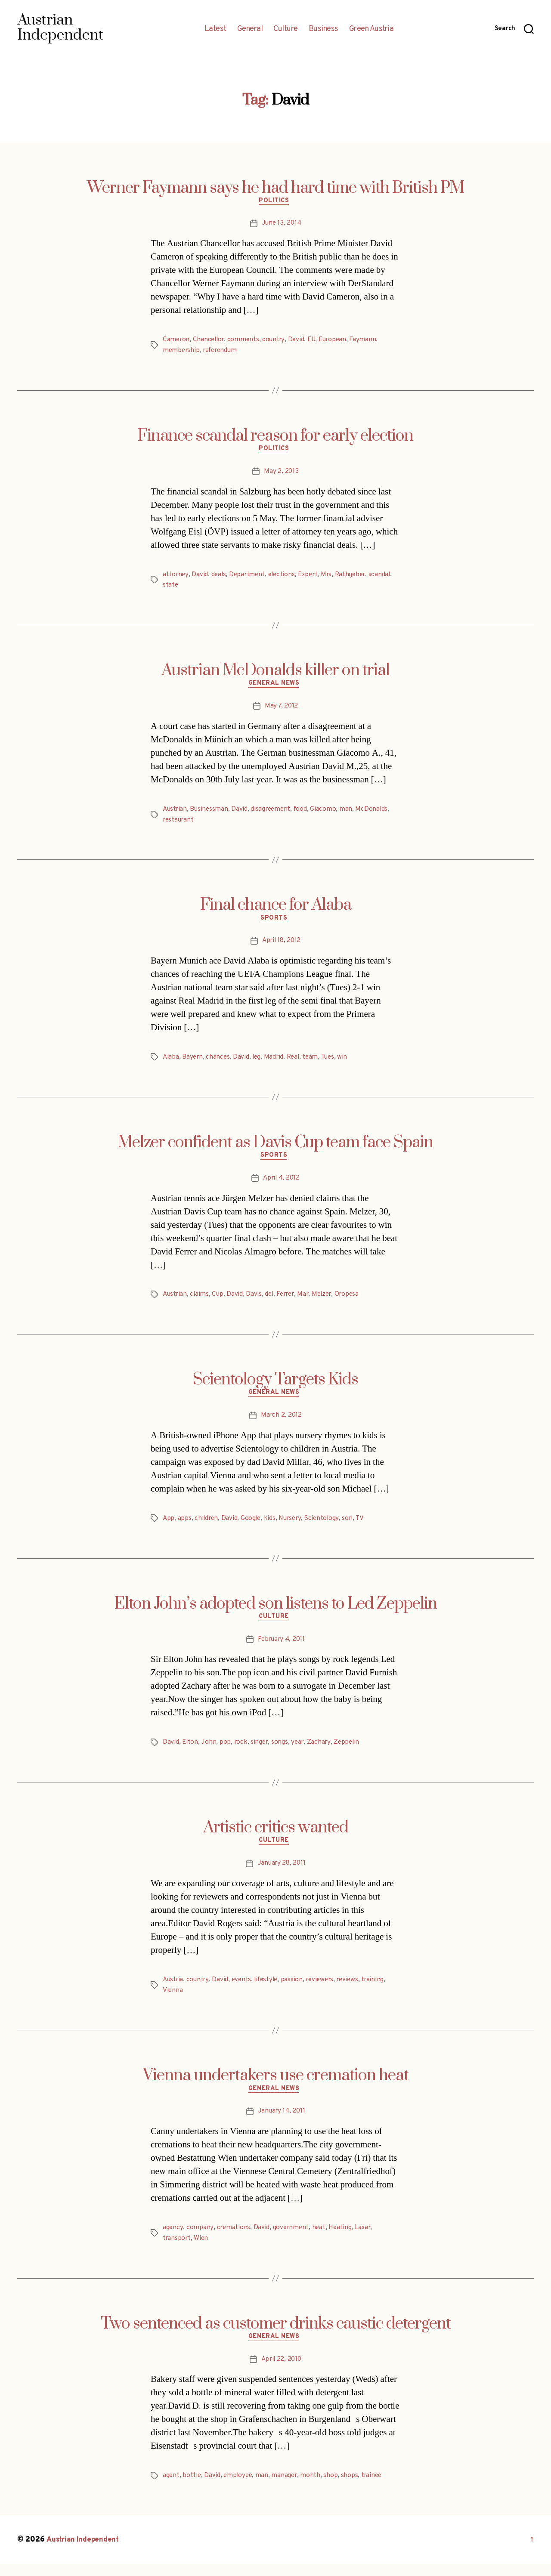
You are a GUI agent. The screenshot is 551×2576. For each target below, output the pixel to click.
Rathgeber (356, 577)
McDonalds (375, 813)
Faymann (368, 341)
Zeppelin (350, 1751)
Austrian (175, 813)
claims (200, 1300)
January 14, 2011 (281, 2123)
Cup (219, 1300)
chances (219, 1061)
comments (245, 341)
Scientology (326, 1526)
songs (281, 1751)
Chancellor (210, 341)
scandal (386, 577)
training (380, 1990)
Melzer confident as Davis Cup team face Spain (275, 1147)
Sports (275, 923)
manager (287, 2487)
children (207, 1526)
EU (314, 341)
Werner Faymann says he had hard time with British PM (275, 188)
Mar (308, 1300)
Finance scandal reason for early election (275, 436)
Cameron (176, 341)
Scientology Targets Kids (275, 1385)
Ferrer (289, 1300)
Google (252, 1526)
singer (261, 1751)
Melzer (327, 1300)
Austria (173, 1990)
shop (334, 2487)
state (171, 587)
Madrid (276, 1061)
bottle (192, 2487)
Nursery (293, 1526)
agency (173, 2239)
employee (240, 2487)
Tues (332, 1061)
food (304, 813)
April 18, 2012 (281, 945)
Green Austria (371, 29)
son (352, 1526)
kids (272, 1526)
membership (182, 351)
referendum (222, 351)
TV (364, 1526)
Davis (256, 1300)
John (209, 1751)
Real (296, 1061)
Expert (311, 577)
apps (185, 1526)
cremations (233, 2239)
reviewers (325, 1990)
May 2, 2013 (281, 474)
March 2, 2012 (281, 1423)
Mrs (331, 577)
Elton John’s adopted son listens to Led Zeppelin (275, 1611)
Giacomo (327, 813)
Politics (275, 203)
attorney (176, 577)
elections (284, 577)
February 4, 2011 (281, 1648)
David (299, 341)
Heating (342, 2239)
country (276, 341)
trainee (375, 2487)
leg (258, 1061)
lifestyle (269, 1990)
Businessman (210, 813)
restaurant (179, 823)
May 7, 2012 (281, 710)
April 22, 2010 (281, 2371)
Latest (215, 29)
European (337, 341)
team (315, 1061)
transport (177, 2249)
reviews (354, 1990)
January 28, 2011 (281, 1873)
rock (241, 1751)
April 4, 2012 (281, 1184)
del (271, 1300)
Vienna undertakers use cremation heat (276, 2085)
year (299, 1751)
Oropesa (353, 1300)
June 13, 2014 (281, 225)
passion (296, 1990)
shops (353, 2487)
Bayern (193, 1061)
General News (275, 687)
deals (219, 577)
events (243, 1990)
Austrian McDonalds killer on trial (275, 672)
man (349, 813)
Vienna (173, 2000)
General (250, 29)
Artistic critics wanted (275, 1836)
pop (226, 1751)
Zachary (321, 1751)
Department (248, 577)
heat (320, 2239)
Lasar (365, 2239)
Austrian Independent (85, 2552)
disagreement (273, 813)
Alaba (171, 1061)
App (169, 1526)
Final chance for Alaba (275, 908)
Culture (285, 29)
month (314, 2487)
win (348, 1061)
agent (171, 2487)
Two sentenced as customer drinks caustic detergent (276, 2334)
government (291, 2239)
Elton (190, 1751)
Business (323, 29)
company (199, 2239)
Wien (202, 2249)
